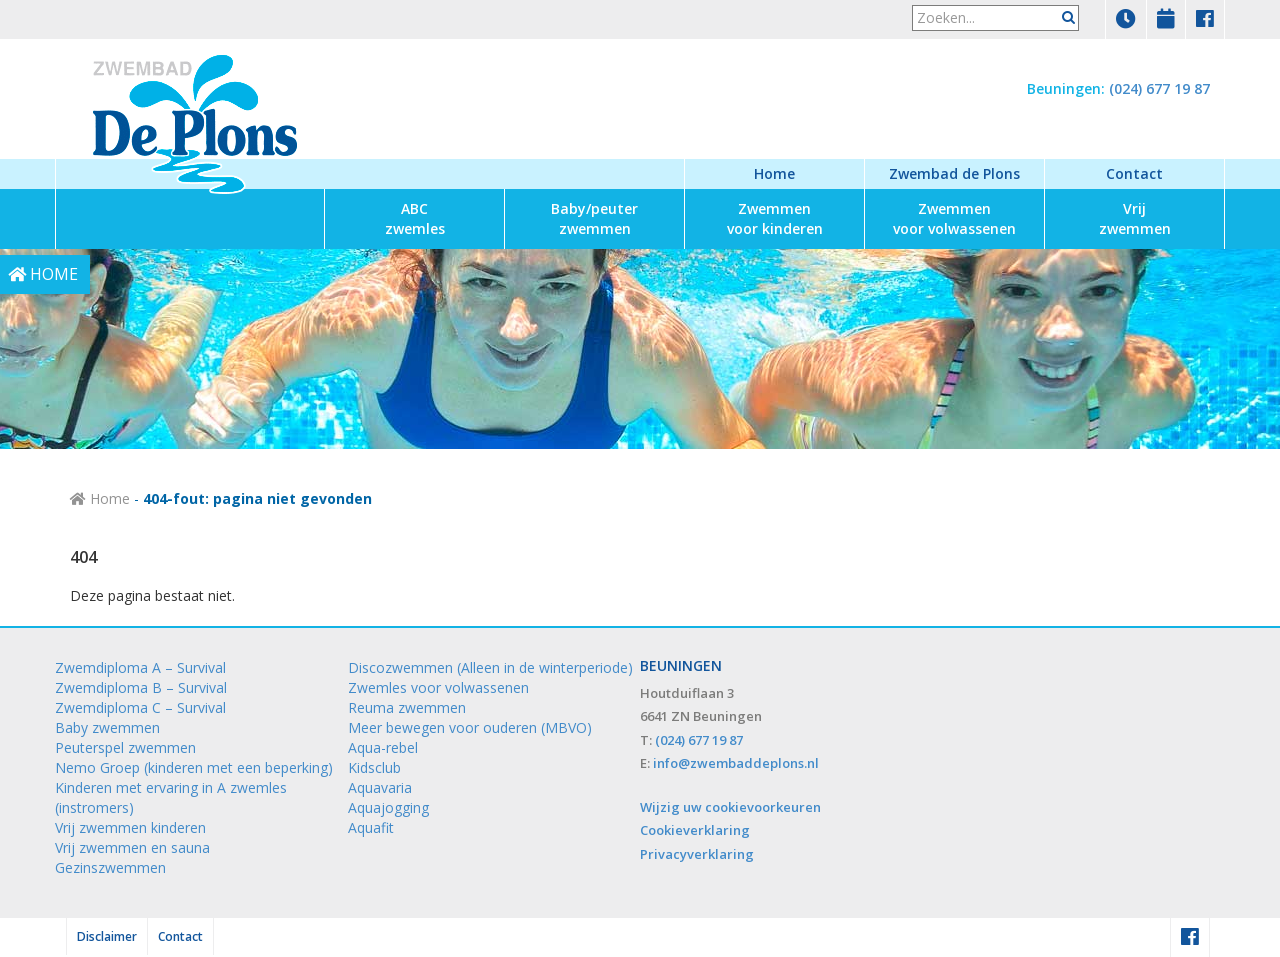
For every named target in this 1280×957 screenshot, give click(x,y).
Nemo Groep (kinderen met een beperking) (194, 767)
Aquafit (371, 827)
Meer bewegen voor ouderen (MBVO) (470, 727)
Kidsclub (374, 767)
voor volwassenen (954, 218)
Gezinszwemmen (110, 867)
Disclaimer (107, 936)
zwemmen (594, 218)
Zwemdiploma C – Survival (140, 707)
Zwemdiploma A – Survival (140, 667)
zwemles (415, 218)
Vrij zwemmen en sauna (132, 847)
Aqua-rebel (383, 747)
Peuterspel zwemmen (125, 747)
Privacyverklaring (697, 854)
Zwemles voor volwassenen (438, 687)
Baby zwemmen (107, 727)
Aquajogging (388, 807)
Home (774, 173)
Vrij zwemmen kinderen (130, 827)
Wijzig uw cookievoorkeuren (730, 807)
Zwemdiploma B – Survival (141, 687)
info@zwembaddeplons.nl (736, 763)
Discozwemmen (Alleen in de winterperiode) (490, 667)
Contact (1134, 173)
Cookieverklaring (695, 830)
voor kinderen (775, 218)
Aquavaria (380, 787)
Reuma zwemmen (407, 707)
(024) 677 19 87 (1159, 88)
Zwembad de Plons (954, 173)
